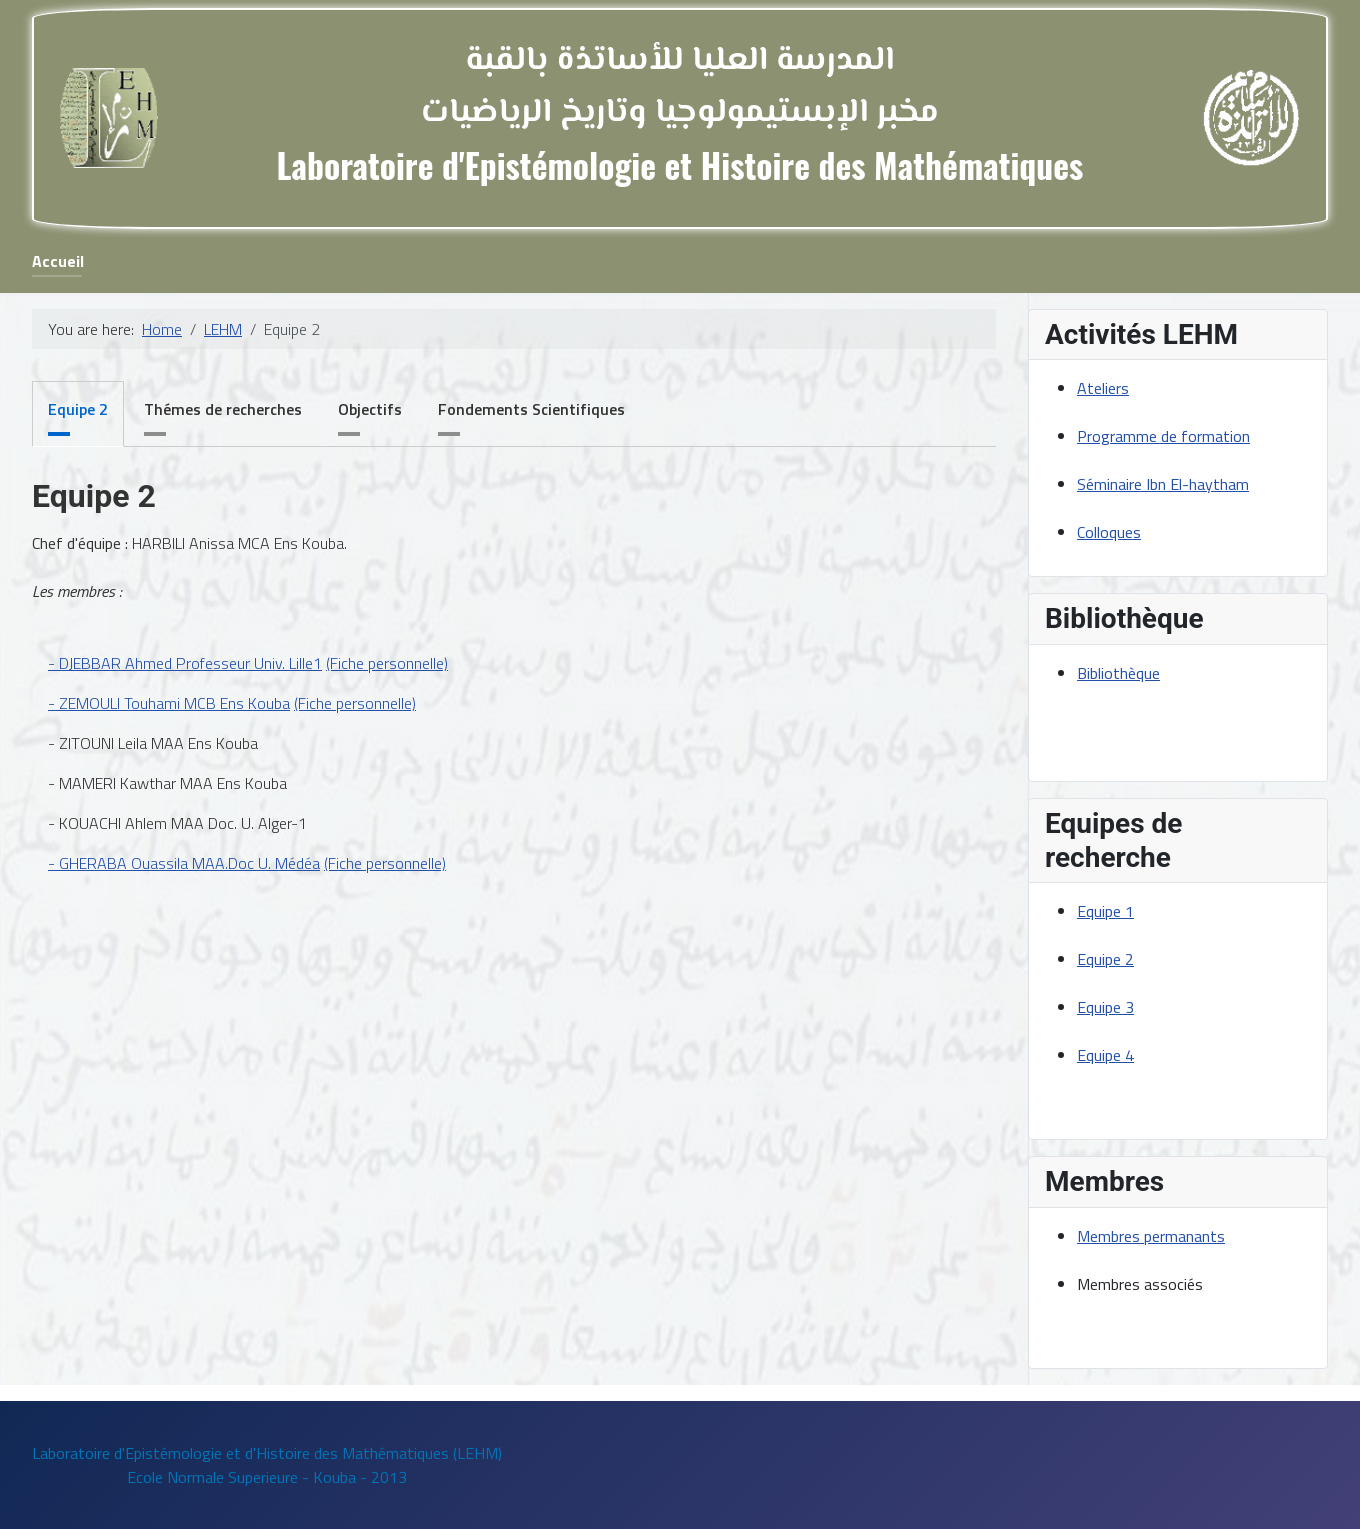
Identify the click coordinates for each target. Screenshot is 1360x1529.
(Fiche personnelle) (387, 663)
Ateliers (1103, 388)
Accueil (58, 261)
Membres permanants (1151, 1236)
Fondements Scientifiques (531, 409)
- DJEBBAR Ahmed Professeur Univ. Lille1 (185, 663)
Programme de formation (1163, 436)
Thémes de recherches (223, 409)
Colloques (1109, 532)
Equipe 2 (78, 409)
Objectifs (370, 409)
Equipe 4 (1105, 1055)
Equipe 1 (1105, 911)
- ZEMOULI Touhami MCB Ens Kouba (169, 703)
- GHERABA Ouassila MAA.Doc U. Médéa (184, 863)
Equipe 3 (1105, 1007)
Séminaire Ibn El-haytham (1163, 484)
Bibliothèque (1118, 673)
